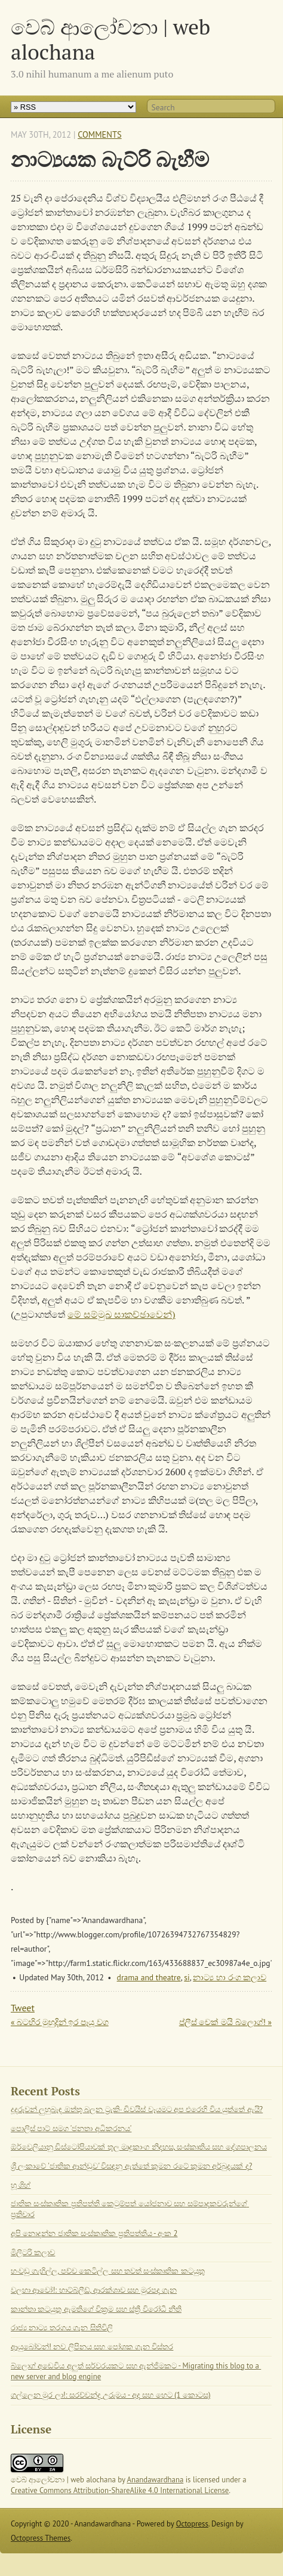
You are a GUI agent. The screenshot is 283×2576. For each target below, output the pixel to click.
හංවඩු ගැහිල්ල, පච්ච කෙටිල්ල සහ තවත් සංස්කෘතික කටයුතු (108, 2271)
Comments (99, 134)
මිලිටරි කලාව (33, 2252)
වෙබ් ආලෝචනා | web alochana (110, 39)
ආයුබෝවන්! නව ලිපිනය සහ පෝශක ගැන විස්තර (92, 2347)
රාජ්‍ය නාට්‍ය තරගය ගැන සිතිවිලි (62, 2328)
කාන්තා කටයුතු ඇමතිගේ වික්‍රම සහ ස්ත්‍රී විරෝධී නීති (96, 2309)
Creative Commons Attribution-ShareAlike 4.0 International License (120, 2490)
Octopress (192, 2524)
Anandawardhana (155, 2480)
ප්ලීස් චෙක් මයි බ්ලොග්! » (225, 2022)
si (186, 1977)
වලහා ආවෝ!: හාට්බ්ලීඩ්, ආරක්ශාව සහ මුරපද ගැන (94, 2290)
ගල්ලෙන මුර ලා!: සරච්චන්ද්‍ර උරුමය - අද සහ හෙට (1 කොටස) (111, 2395)
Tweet (23, 2008)
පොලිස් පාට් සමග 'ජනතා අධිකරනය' (71, 2128)
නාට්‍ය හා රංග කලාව (229, 1977)
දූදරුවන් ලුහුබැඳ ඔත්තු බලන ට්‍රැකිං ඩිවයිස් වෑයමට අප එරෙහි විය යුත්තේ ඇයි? (137, 2109)
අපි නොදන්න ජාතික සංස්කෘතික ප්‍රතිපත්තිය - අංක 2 (94, 2233)
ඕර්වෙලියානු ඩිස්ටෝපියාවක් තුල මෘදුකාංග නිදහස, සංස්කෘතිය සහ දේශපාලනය (139, 2147)
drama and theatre (149, 1977)
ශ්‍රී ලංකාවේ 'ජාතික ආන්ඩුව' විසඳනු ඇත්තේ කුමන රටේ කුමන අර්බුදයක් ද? (131, 2166)
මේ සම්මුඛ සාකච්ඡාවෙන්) (121, 1314)
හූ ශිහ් (20, 2185)
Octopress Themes (40, 2538)
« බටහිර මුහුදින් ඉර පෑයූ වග (60, 2022)
